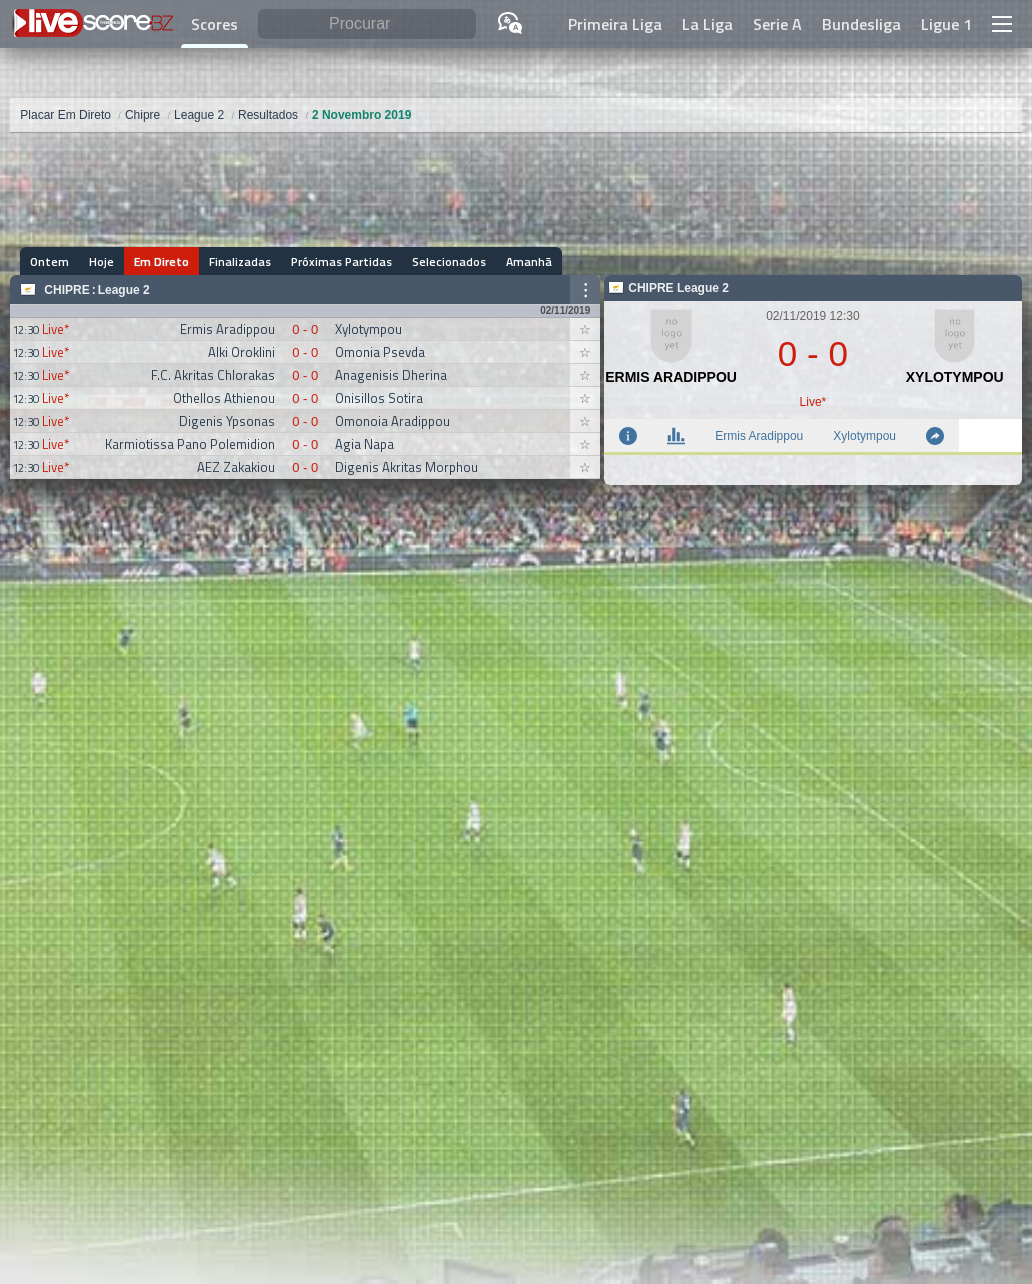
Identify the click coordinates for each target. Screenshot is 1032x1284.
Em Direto (161, 261)
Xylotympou (864, 436)
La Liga (707, 24)
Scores (214, 24)
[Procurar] (367, 24)
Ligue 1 (946, 24)
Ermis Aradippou (759, 436)
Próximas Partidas (341, 261)
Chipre (66, 290)
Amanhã (529, 261)
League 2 (124, 290)
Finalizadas (240, 261)
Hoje (101, 261)
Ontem (49, 261)
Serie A (777, 24)
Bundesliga (861, 24)
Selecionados (449, 261)
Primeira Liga (615, 24)
